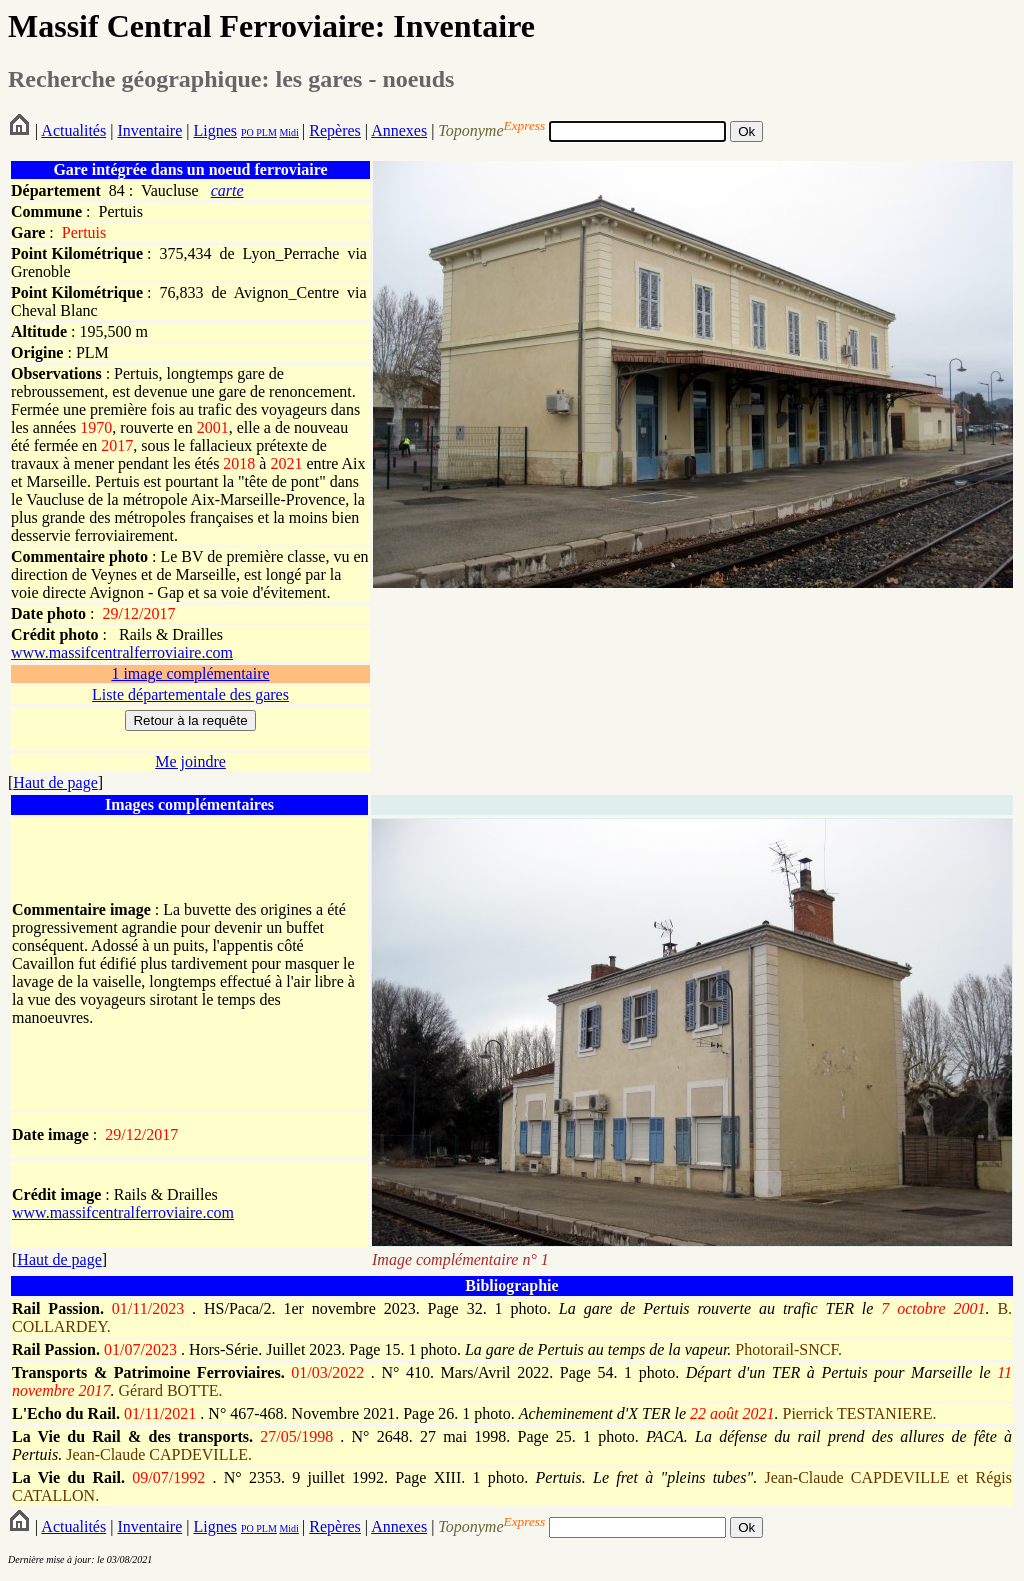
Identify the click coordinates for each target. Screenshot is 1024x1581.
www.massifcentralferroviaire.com (122, 652)
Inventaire (149, 130)
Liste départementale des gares (190, 694)
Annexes (399, 130)
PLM (265, 132)
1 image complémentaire (190, 673)
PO (247, 132)
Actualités (73, 130)
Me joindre (190, 761)
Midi (288, 132)
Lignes (215, 130)
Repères (335, 130)
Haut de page (55, 782)
